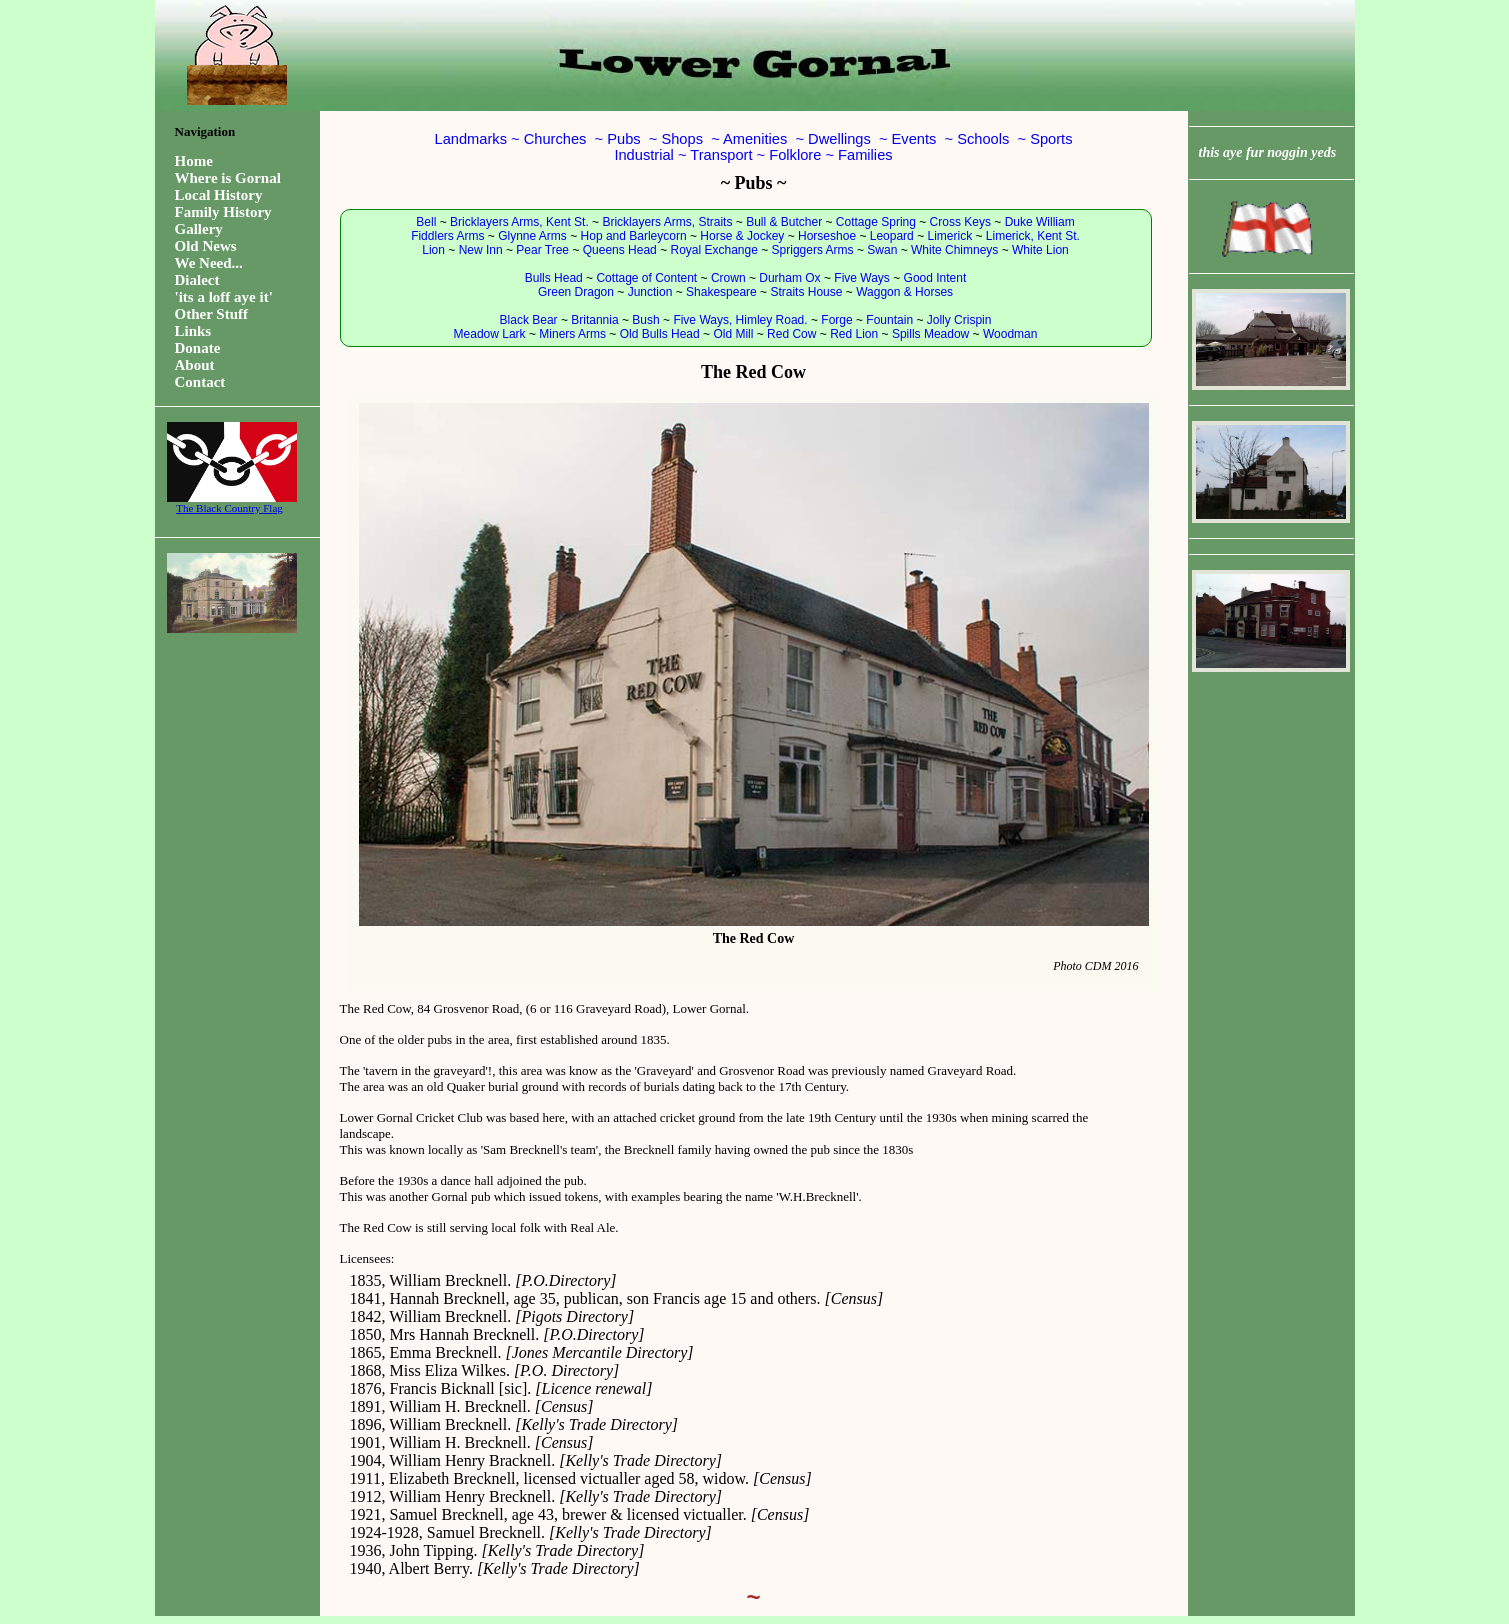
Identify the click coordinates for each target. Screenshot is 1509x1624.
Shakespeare (721, 292)
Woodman (1010, 334)
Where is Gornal (228, 178)
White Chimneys (954, 250)
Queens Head (620, 250)
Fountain (889, 320)
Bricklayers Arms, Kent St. (519, 222)
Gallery (199, 229)
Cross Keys (960, 222)
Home (194, 161)
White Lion (1040, 250)
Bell (426, 222)
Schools (983, 139)
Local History (219, 195)
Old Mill (733, 334)
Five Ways (862, 278)
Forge (836, 320)
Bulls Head (554, 278)
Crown (728, 278)
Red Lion (854, 334)
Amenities (755, 139)
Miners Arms (572, 334)
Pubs (623, 139)
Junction (650, 292)
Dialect (197, 280)
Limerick (949, 236)
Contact (200, 382)
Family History (223, 212)
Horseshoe (827, 236)
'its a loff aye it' (224, 297)
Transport (721, 155)
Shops (682, 139)
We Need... (209, 263)
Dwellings (839, 139)
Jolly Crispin (959, 320)
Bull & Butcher (784, 222)
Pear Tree (542, 250)
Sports (1051, 139)
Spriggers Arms (813, 250)
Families (865, 155)
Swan (882, 250)
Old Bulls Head (660, 334)
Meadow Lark (490, 334)
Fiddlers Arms (447, 236)
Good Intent (935, 278)
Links (193, 331)
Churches (555, 139)
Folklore (795, 155)
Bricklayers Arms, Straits (667, 222)
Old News (206, 246)
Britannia (594, 320)
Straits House (806, 292)
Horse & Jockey (742, 236)
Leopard (892, 236)
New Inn (481, 250)
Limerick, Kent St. (1033, 236)
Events (914, 139)
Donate (198, 348)
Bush (645, 320)
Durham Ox (789, 278)
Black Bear (529, 320)
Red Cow (791, 334)
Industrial (643, 155)
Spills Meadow (930, 334)
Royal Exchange (713, 250)
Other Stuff (211, 314)
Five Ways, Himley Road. (740, 320)
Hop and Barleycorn (634, 236)
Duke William (1040, 222)
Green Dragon (576, 292)
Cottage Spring (876, 222)
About (195, 365)
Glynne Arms (532, 236)
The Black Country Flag (229, 503)
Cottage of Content (646, 278)
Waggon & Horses (904, 292)
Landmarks (471, 139)
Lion (433, 250)
